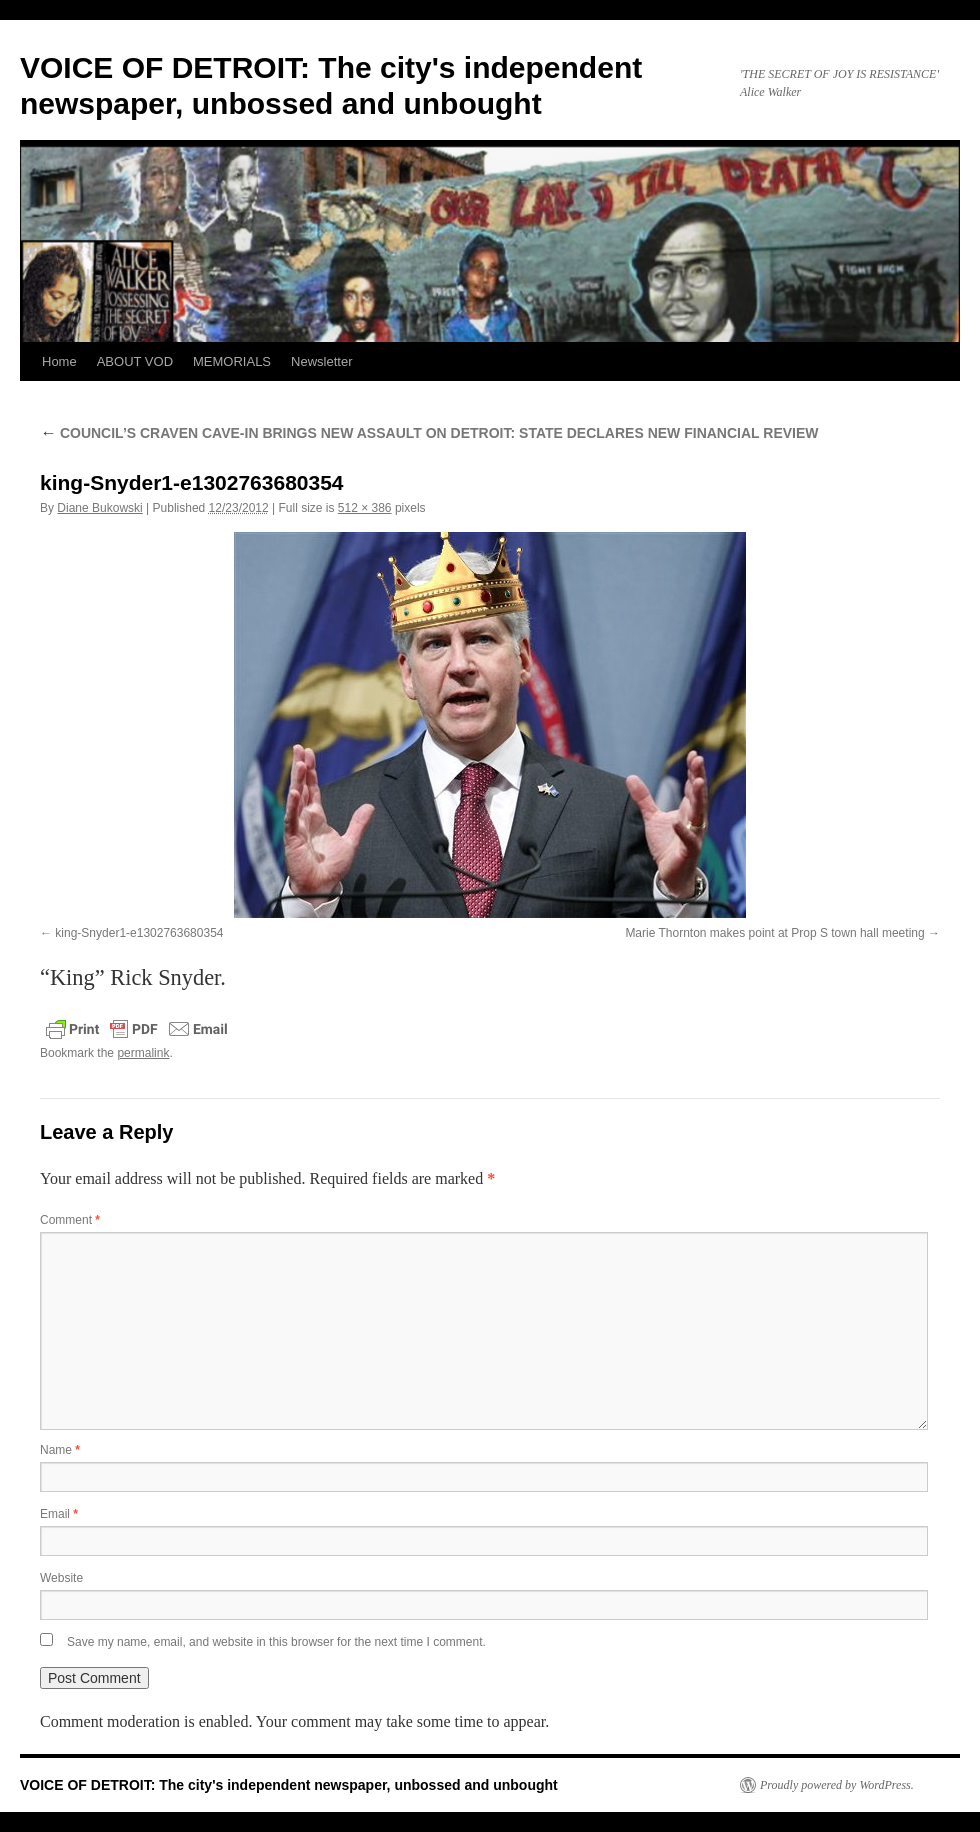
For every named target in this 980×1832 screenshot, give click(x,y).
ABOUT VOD (135, 361)
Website (61, 1578)
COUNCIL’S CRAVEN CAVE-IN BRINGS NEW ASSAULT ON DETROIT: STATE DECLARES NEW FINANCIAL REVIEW (429, 433)
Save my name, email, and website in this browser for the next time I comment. (276, 1642)
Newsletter (321, 361)
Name (60, 1450)
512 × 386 (365, 508)
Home (59, 361)
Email (59, 1514)
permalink (143, 1053)
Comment (70, 1220)
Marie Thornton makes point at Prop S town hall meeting (774, 933)
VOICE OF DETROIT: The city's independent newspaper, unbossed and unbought (289, 1785)
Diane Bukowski (99, 508)
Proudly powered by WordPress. (837, 1785)
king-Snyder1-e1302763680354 (139, 933)
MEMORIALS (232, 361)
